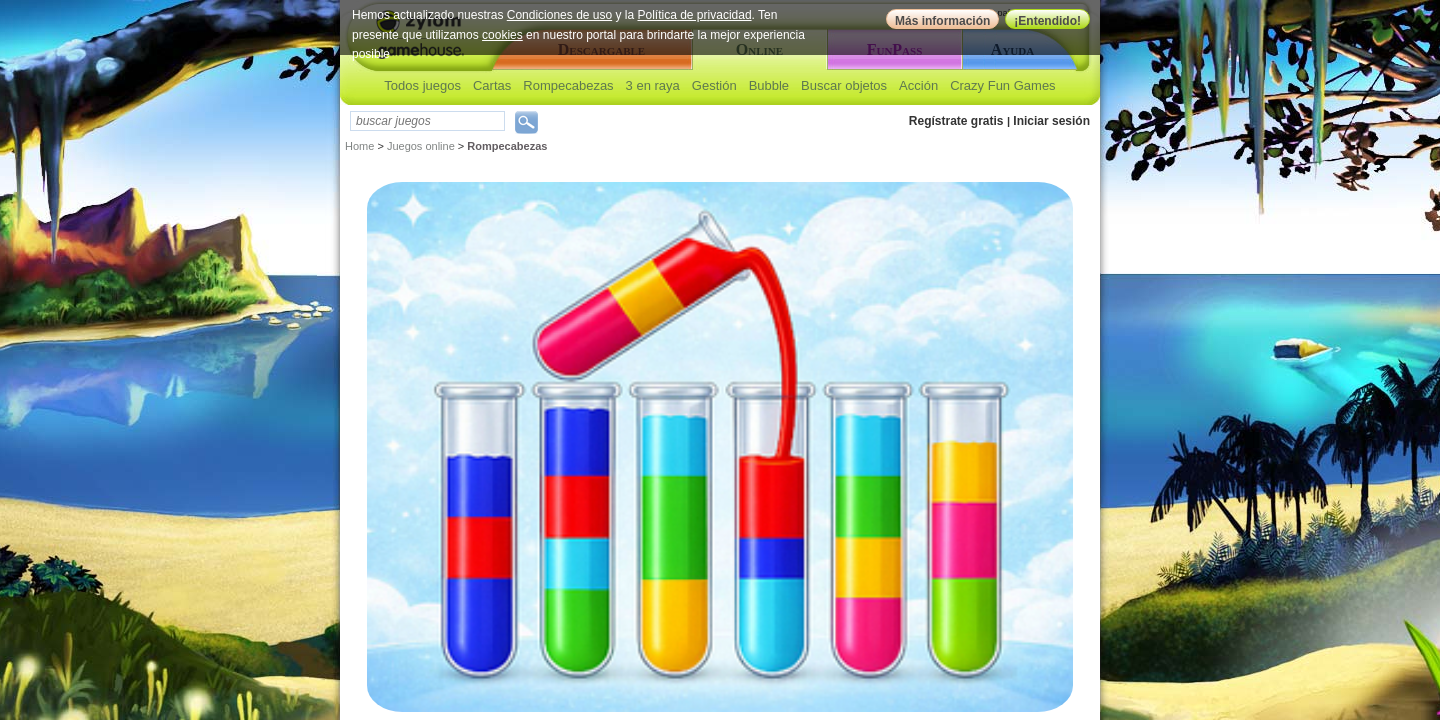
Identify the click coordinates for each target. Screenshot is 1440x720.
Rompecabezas (568, 85)
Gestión (714, 85)
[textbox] (427, 121)
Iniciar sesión (1051, 121)
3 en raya (653, 85)
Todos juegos (422, 85)
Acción (918, 85)
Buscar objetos (844, 85)
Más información (942, 21)
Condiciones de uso (559, 15)
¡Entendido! (1047, 21)
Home (359, 146)
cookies (502, 35)
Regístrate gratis (956, 121)
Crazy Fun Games (1002, 85)
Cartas (492, 85)
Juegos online (421, 146)
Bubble (769, 85)
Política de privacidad (695, 15)
